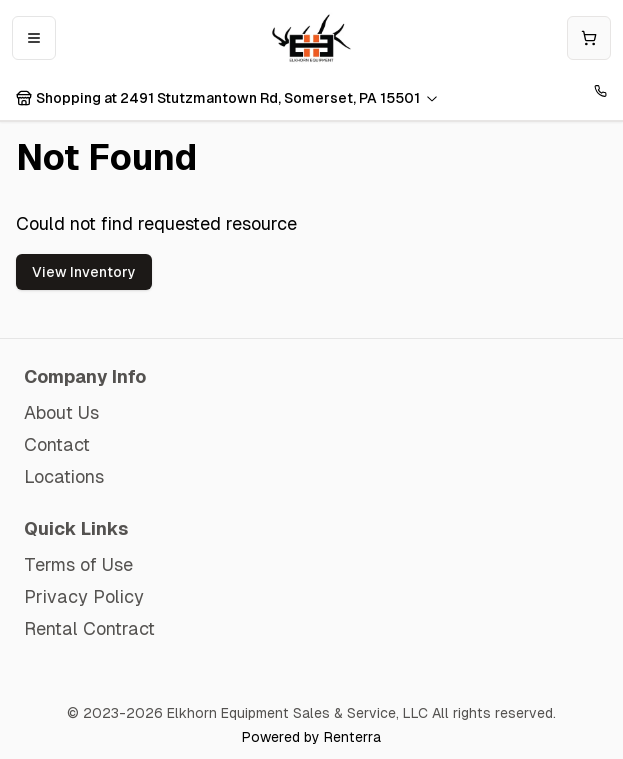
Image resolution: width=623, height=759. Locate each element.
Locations (64, 476)
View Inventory (84, 272)
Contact (57, 444)
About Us (61, 412)
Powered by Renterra (311, 737)
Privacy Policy (84, 596)
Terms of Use (78, 564)
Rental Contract (89, 628)
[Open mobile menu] (34, 38)
